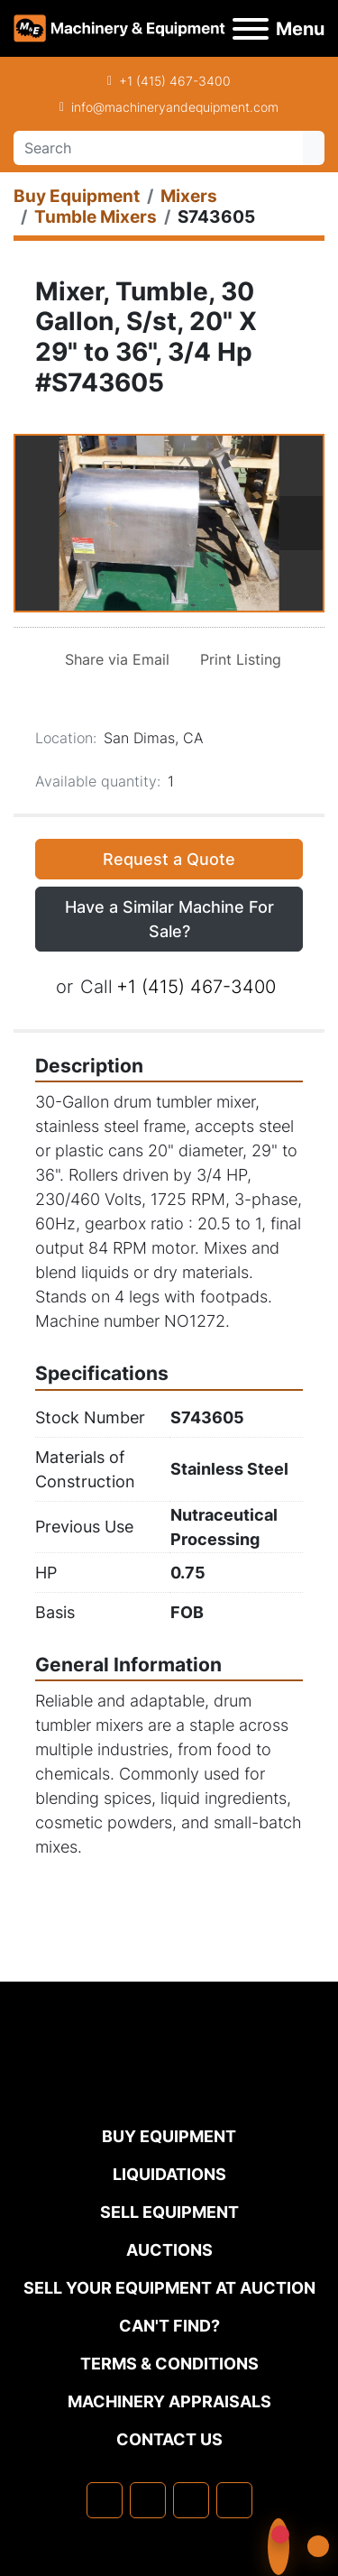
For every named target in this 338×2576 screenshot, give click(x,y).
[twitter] (191, 2500)
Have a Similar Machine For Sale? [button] (169, 919)
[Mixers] (188, 196)
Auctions (169, 2249)
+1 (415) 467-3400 (175, 80)
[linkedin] (148, 2500)
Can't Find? (169, 2325)
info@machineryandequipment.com (175, 107)
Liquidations (169, 2174)
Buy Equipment (169, 2136)
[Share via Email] (113, 659)
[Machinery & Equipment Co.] (169, 2086)
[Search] (158, 148)
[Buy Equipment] (77, 196)
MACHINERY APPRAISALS (169, 2401)
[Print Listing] (237, 659)
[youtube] (234, 2500)
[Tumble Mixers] (95, 217)
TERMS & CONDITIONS (169, 2363)
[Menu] (251, 29)
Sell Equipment (169, 2212)
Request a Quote (169, 859)
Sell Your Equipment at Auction (169, 2287)
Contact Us (169, 2439)
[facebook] (105, 2500)
